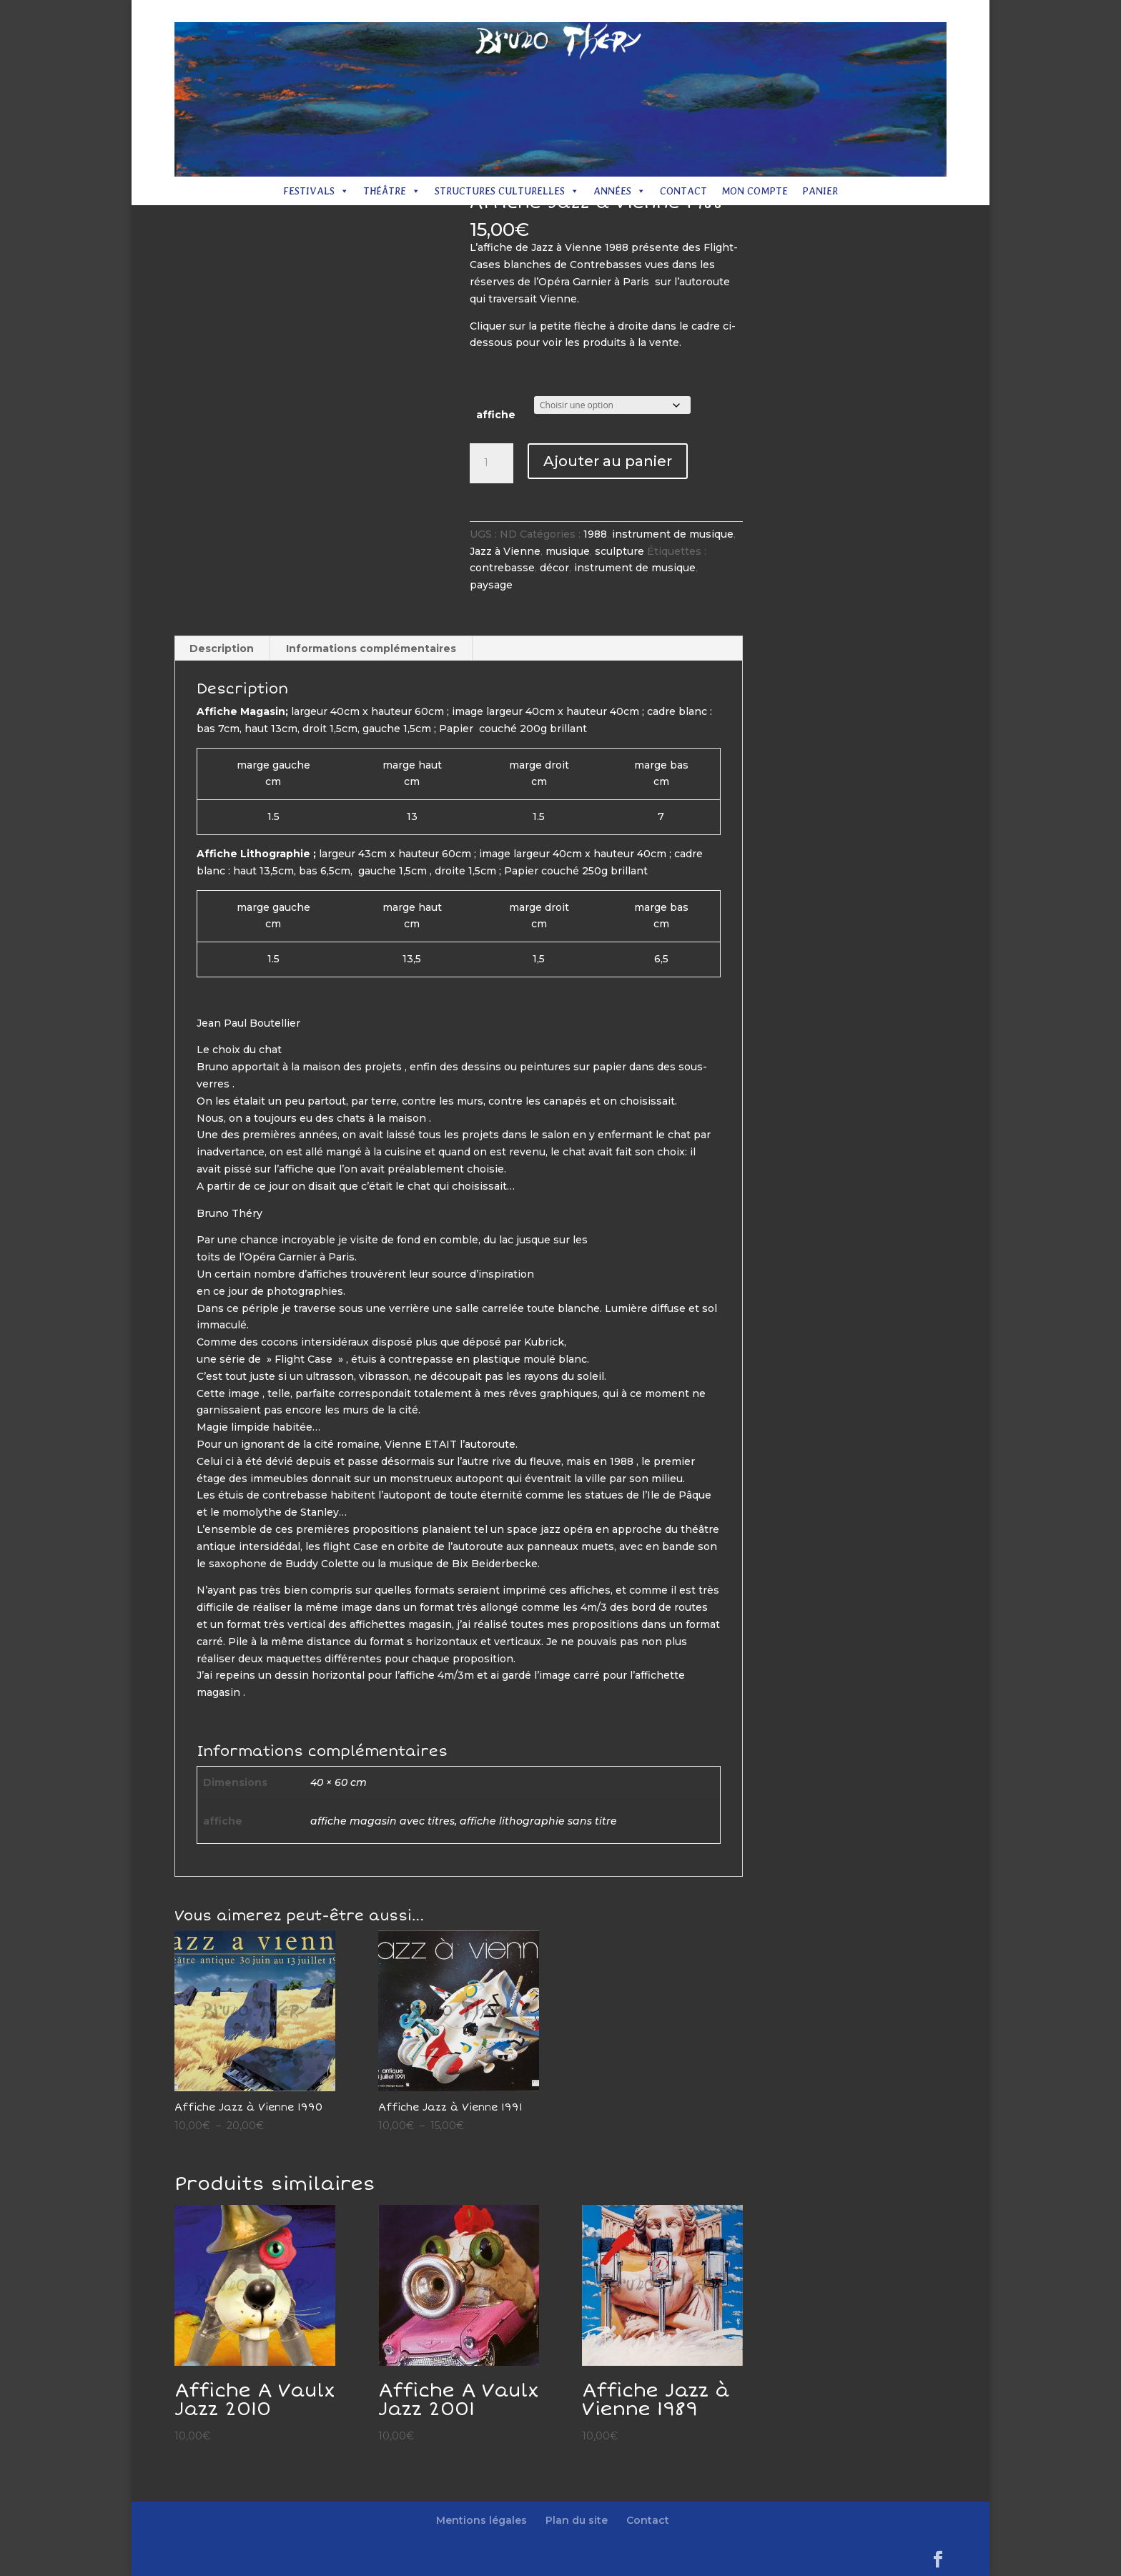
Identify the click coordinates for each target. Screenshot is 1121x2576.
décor (554, 567)
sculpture (619, 551)
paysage (491, 584)
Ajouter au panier (607, 461)
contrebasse (502, 567)
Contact (855, 11)
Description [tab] (221, 648)
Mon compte (754, 191)
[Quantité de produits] (491, 463)
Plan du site (796, 11)
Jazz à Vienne (505, 551)
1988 (595, 534)
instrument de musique (673, 534)
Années (619, 191)
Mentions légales (716, 11)
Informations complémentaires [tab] (371, 648)
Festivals (316, 191)
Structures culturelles (507, 191)
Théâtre (391, 191)
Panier (820, 191)
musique (567, 551)
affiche (495, 414)
